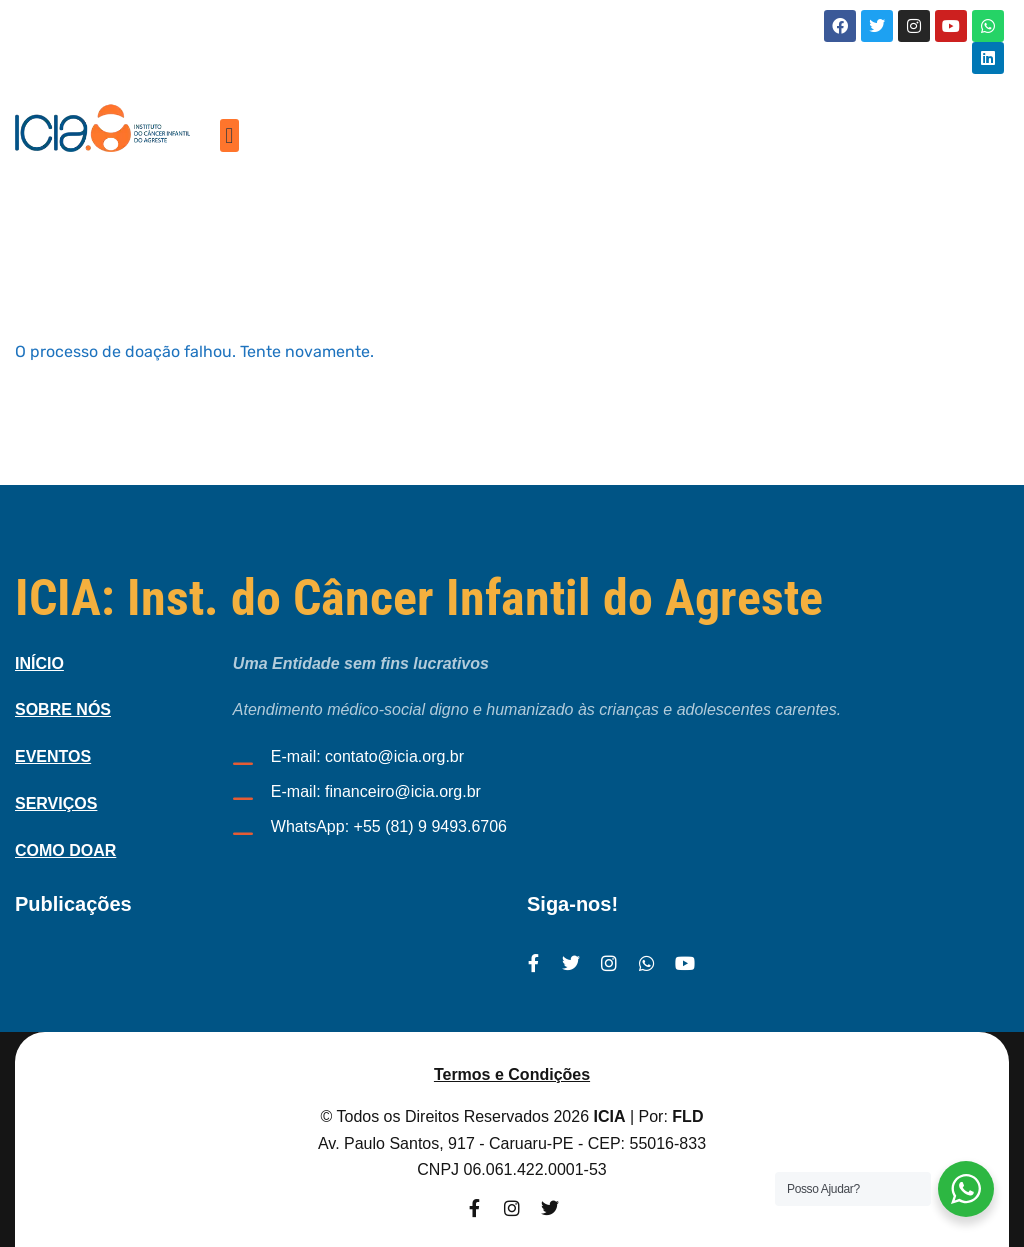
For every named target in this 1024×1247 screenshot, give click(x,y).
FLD (687, 1116)
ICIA (610, 1116)
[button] (229, 135)
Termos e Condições (512, 1074)
